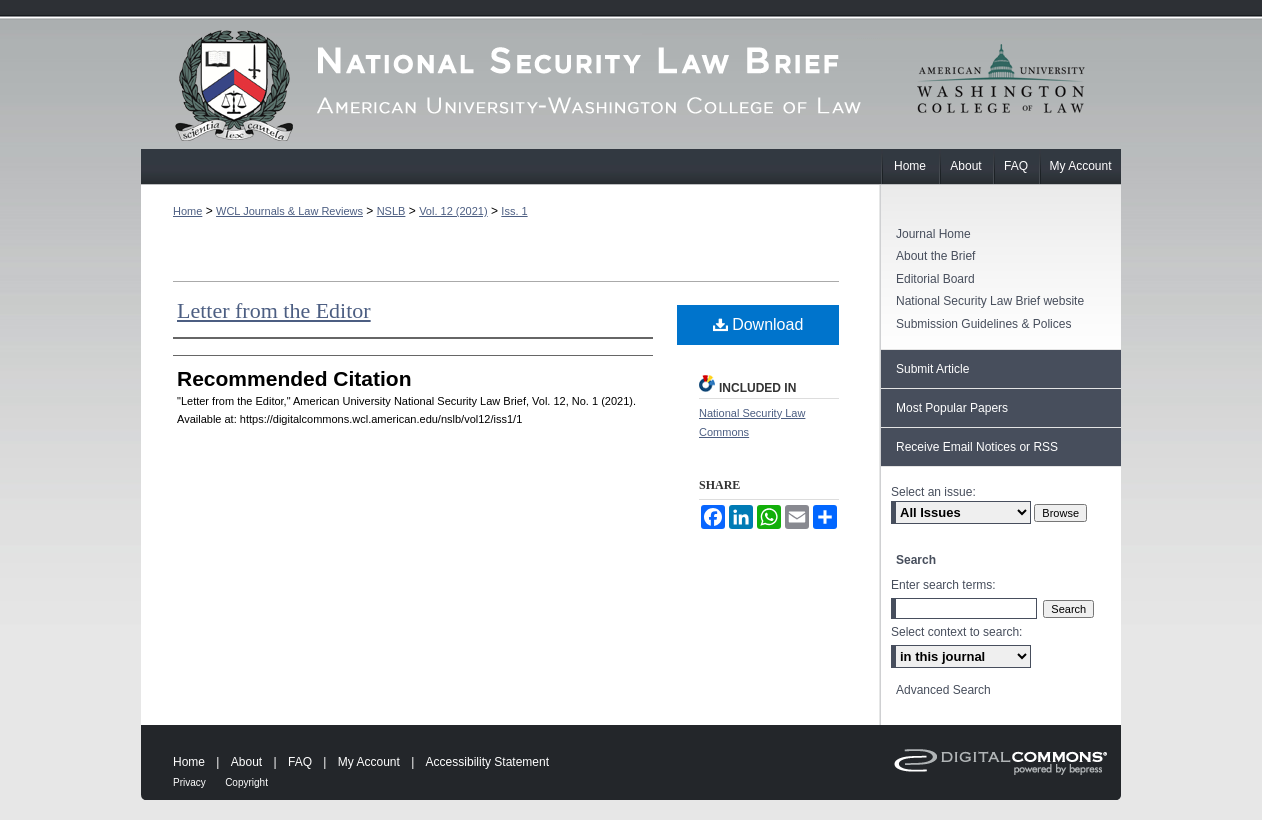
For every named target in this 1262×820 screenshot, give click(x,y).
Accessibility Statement (487, 762)
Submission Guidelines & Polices (983, 324)
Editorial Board (935, 279)
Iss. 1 (514, 211)
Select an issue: (933, 492)
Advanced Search (943, 690)
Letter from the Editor (274, 310)
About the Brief (935, 256)
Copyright (246, 782)
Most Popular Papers (952, 408)
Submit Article (932, 369)
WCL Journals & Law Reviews (289, 211)
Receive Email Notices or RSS (977, 447)
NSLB (391, 211)
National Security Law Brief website (990, 301)
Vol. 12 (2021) (453, 211)
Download (758, 324)
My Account (369, 762)
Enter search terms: (943, 585)
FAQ (300, 762)
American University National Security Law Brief (511, 84)
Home (187, 211)
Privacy (189, 782)
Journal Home (933, 234)
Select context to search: (956, 632)
